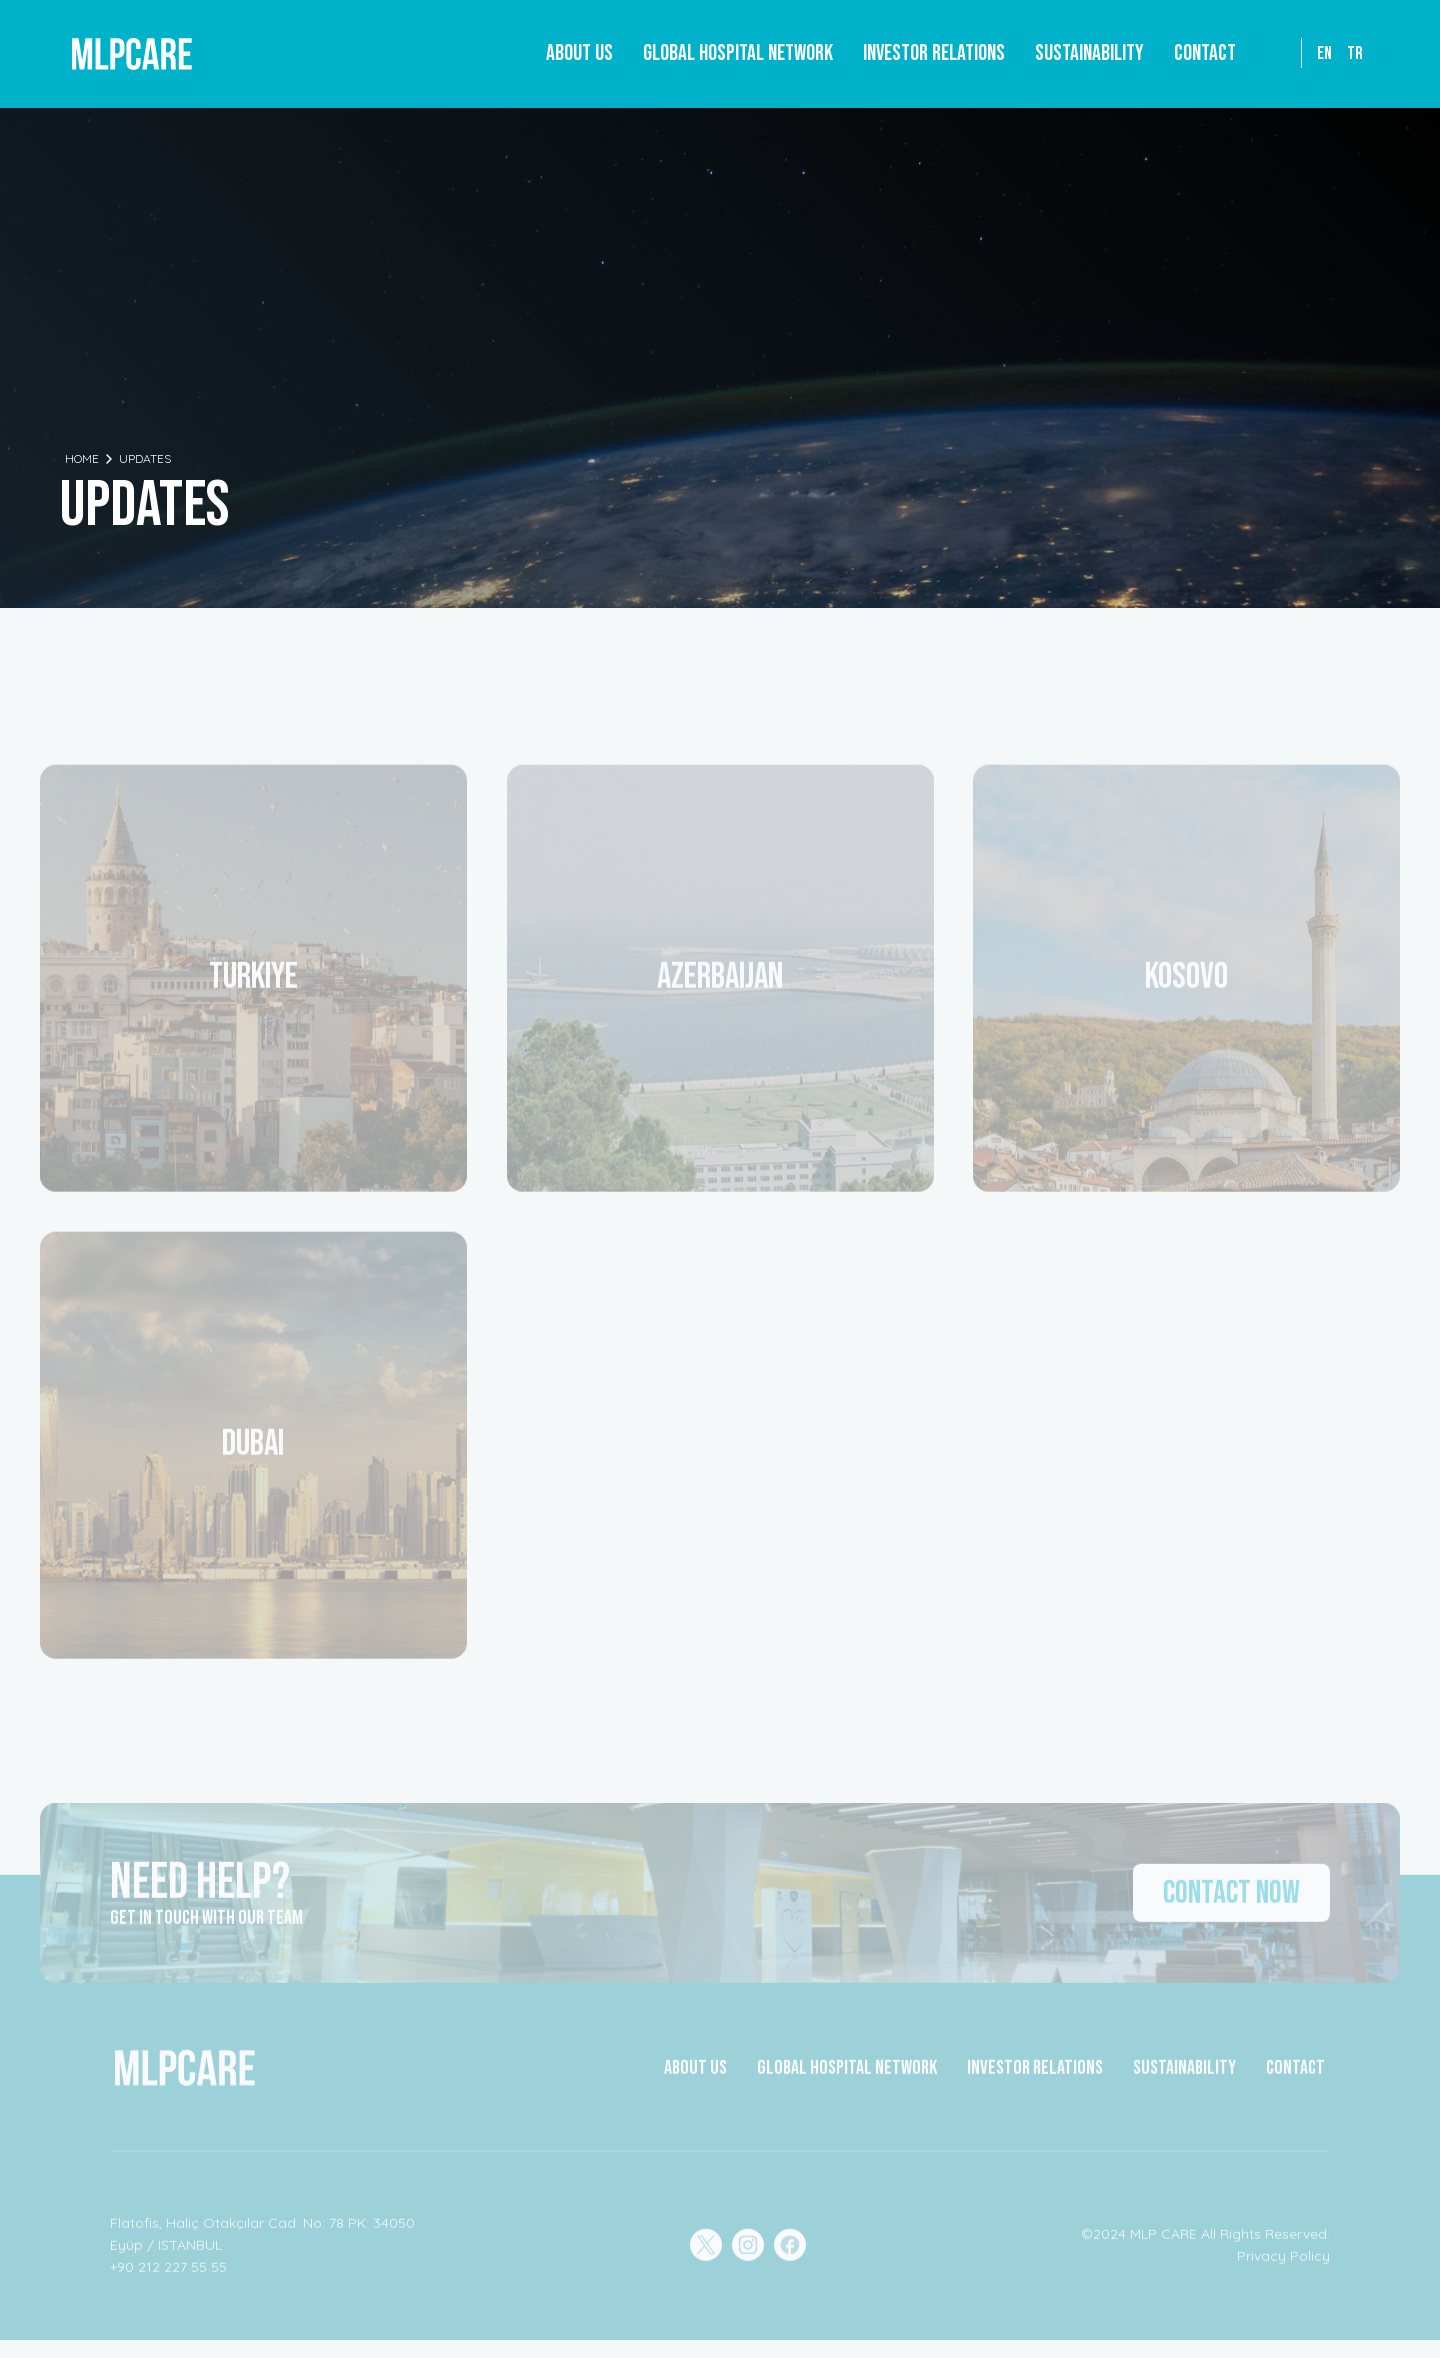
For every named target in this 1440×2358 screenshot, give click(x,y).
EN (1324, 53)
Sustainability (1089, 53)
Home (82, 458)
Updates (145, 458)
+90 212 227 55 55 (168, 2277)
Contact (1205, 53)
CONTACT (1295, 2078)
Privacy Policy (1283, 2266)
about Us (695, 2078)
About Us (579, 53)
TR (1355, 53)
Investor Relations (934, 53)
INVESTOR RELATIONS (1035, 2078)
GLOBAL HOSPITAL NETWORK (847, 2078)
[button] (738, 54)
